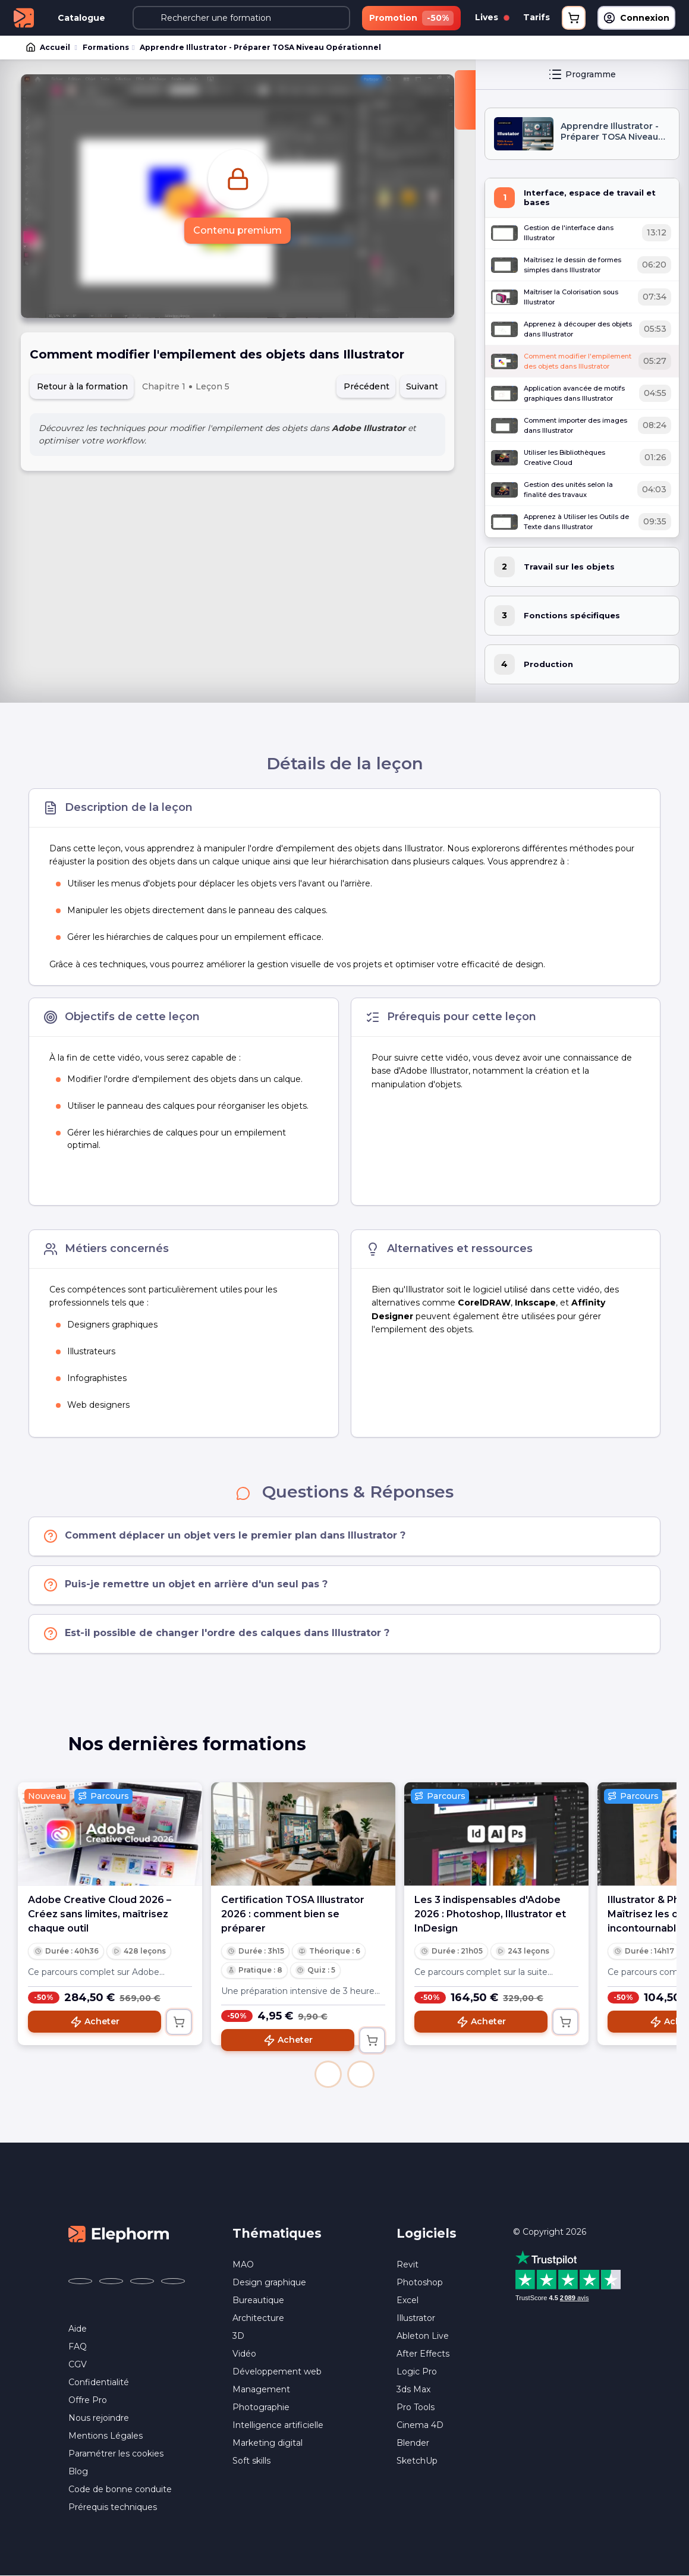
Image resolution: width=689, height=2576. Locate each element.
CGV (77, 2364)
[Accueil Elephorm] (118, 2233)
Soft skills (251, 2460)
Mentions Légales (105, 2435)
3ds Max (413, 2389)
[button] (328, 2074)
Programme (582, 74)
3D (238, 2335)
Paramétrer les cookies (115, 2453)
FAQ (77, 2346)
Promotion (411, 18)
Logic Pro (417, 2371)
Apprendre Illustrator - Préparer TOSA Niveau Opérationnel (260, 47)
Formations (106, 47)
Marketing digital (267, 2442)
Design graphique (269, 2282)
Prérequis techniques (112, 2507)
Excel (408, 2300)
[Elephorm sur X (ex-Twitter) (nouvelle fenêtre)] (111, 2281)
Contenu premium (237, 230)
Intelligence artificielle (277, 2425)
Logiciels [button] (427, 2233)
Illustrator (416, 2318)
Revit (408, 2264)
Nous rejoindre (98, 2418)
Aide (77, 2328)
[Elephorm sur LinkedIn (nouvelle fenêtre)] (173, 2281)
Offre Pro (87, 2400)
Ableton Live (423, 2335)
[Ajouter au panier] (179, 2022)
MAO (243, 2264)
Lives (492, 17)
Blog (78, 2471)
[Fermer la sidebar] (465, 100)
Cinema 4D (420, 2425)
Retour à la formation (82, 386)
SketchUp (417, 2460)
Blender (413, 2442)
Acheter (94, 2022)
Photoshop (420, 2282)
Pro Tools (416, 2407)
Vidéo (244, 2353)
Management (261, 2389)
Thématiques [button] (277, 2233)
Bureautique (258, 2300)
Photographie (261, 2407)
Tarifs (536, 17)
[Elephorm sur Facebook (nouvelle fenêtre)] (80, 2281)
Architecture (258, 2318)
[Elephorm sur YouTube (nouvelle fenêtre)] (142, 2281)
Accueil (49, 47)
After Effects (423, 2353)
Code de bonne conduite (120, 2489)
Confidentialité (98, 2382)
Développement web (277, 2371)
